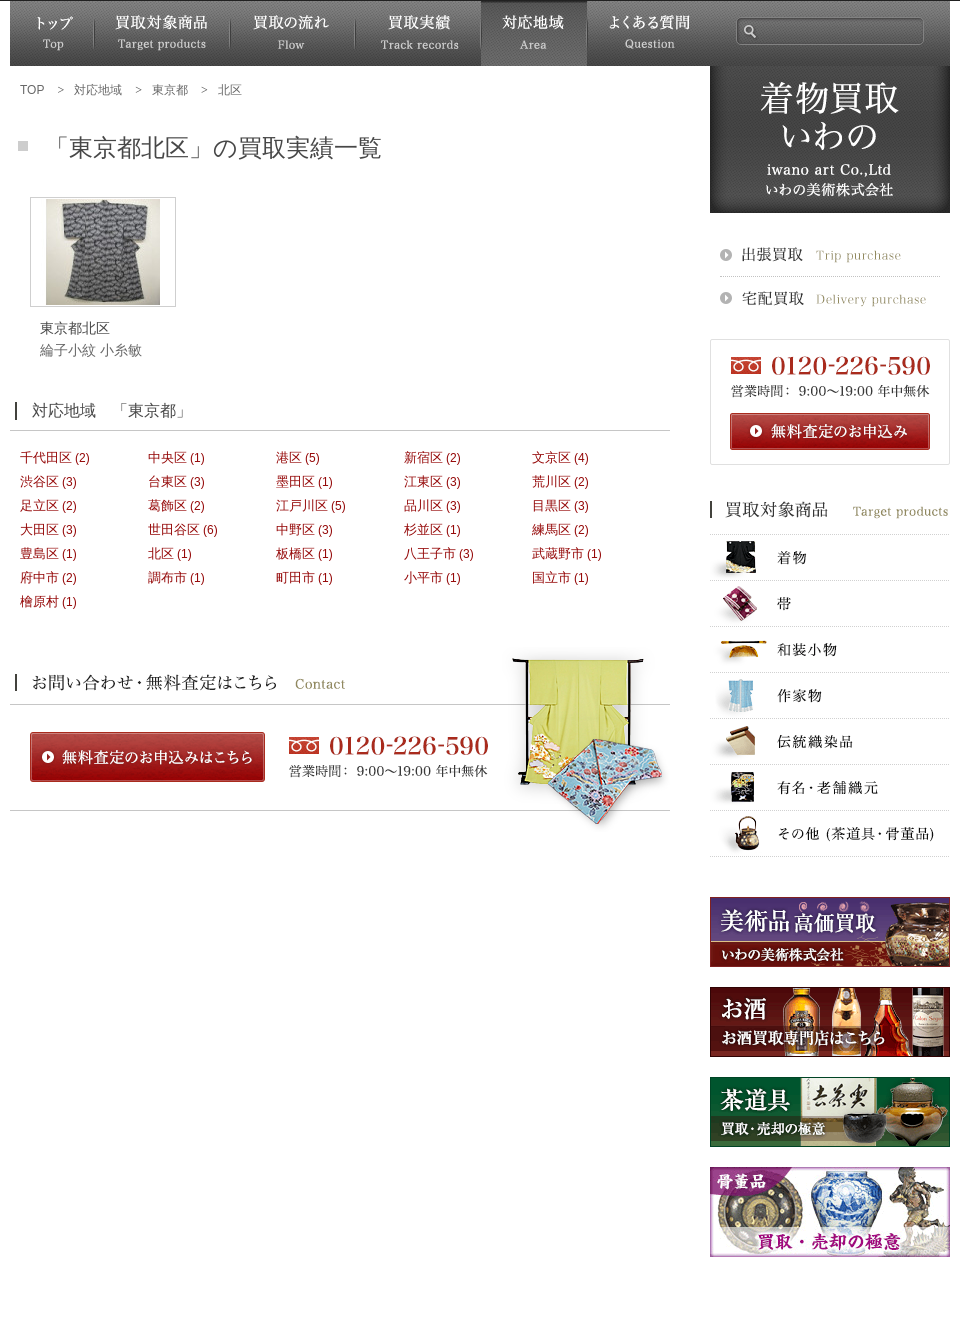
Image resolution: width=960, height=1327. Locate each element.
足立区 (39, 505)
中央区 (167, 457)
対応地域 (534, 33)
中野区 (295, 529)
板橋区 (295, 553)
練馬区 (551, 529)
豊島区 (39, 553)
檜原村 (39, 601)
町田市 (295, 577)
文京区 (551, 457)
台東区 (167, 481)
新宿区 (423, 457)
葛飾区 (167, 505)
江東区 (423, 481)
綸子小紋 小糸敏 (91, 350)
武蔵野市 (558, 553)
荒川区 (551, 481)
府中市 (39, 577)
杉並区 (423, 529)
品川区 (423, 505)
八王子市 (430, 553)
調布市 (167, 577)
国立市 (551, 577)
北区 (161, 553)
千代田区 (46, 457)
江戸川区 (302, 505)
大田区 (39, 529)
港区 (289, 457)
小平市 (423, 577)
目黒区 (551, 505)
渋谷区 (39, 481)
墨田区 (295, 481)
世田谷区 (174, 529)
